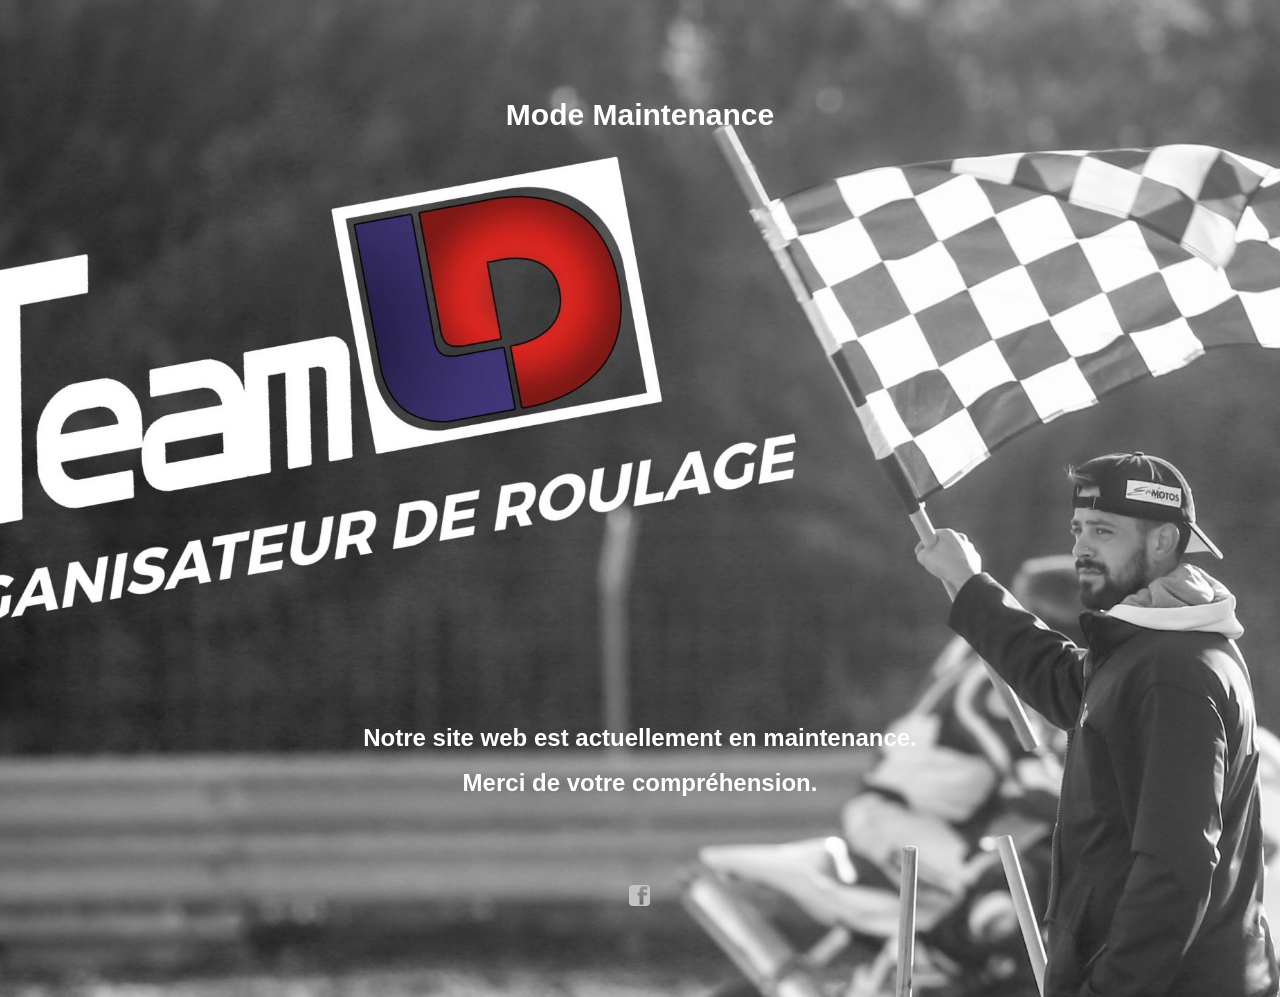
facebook (640, 896)
